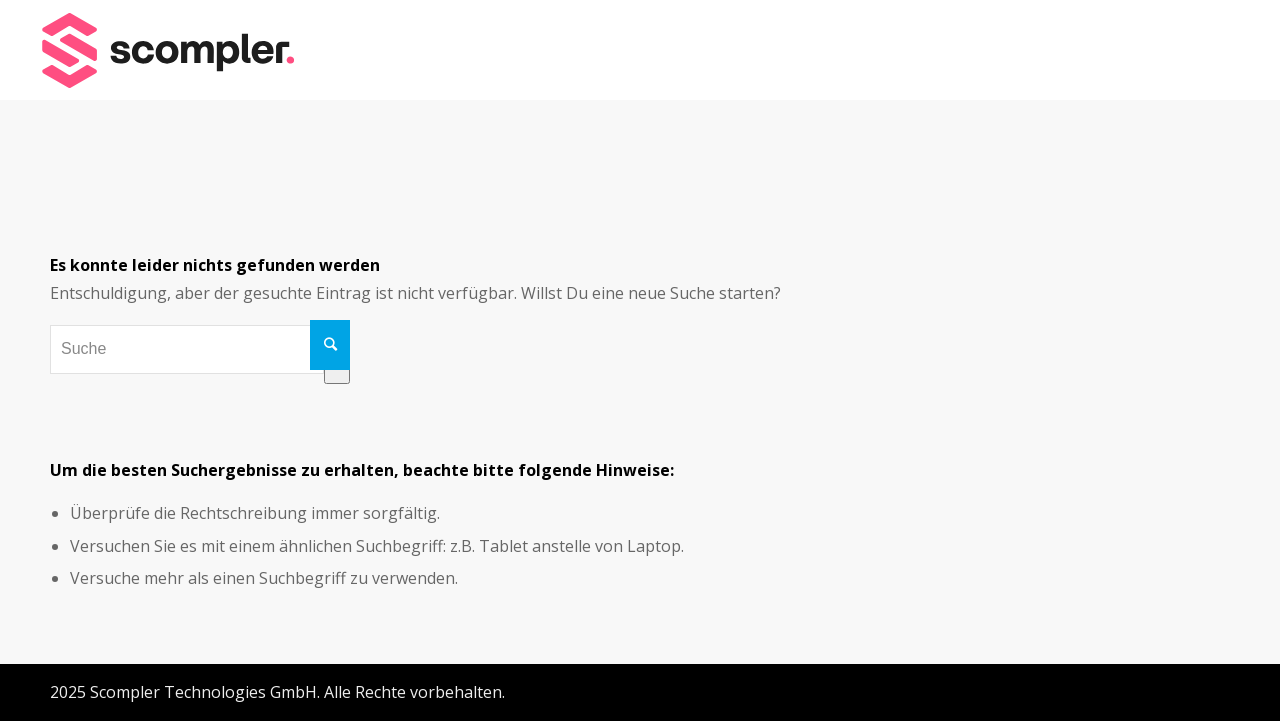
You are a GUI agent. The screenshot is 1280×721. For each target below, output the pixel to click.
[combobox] (187, 349)
